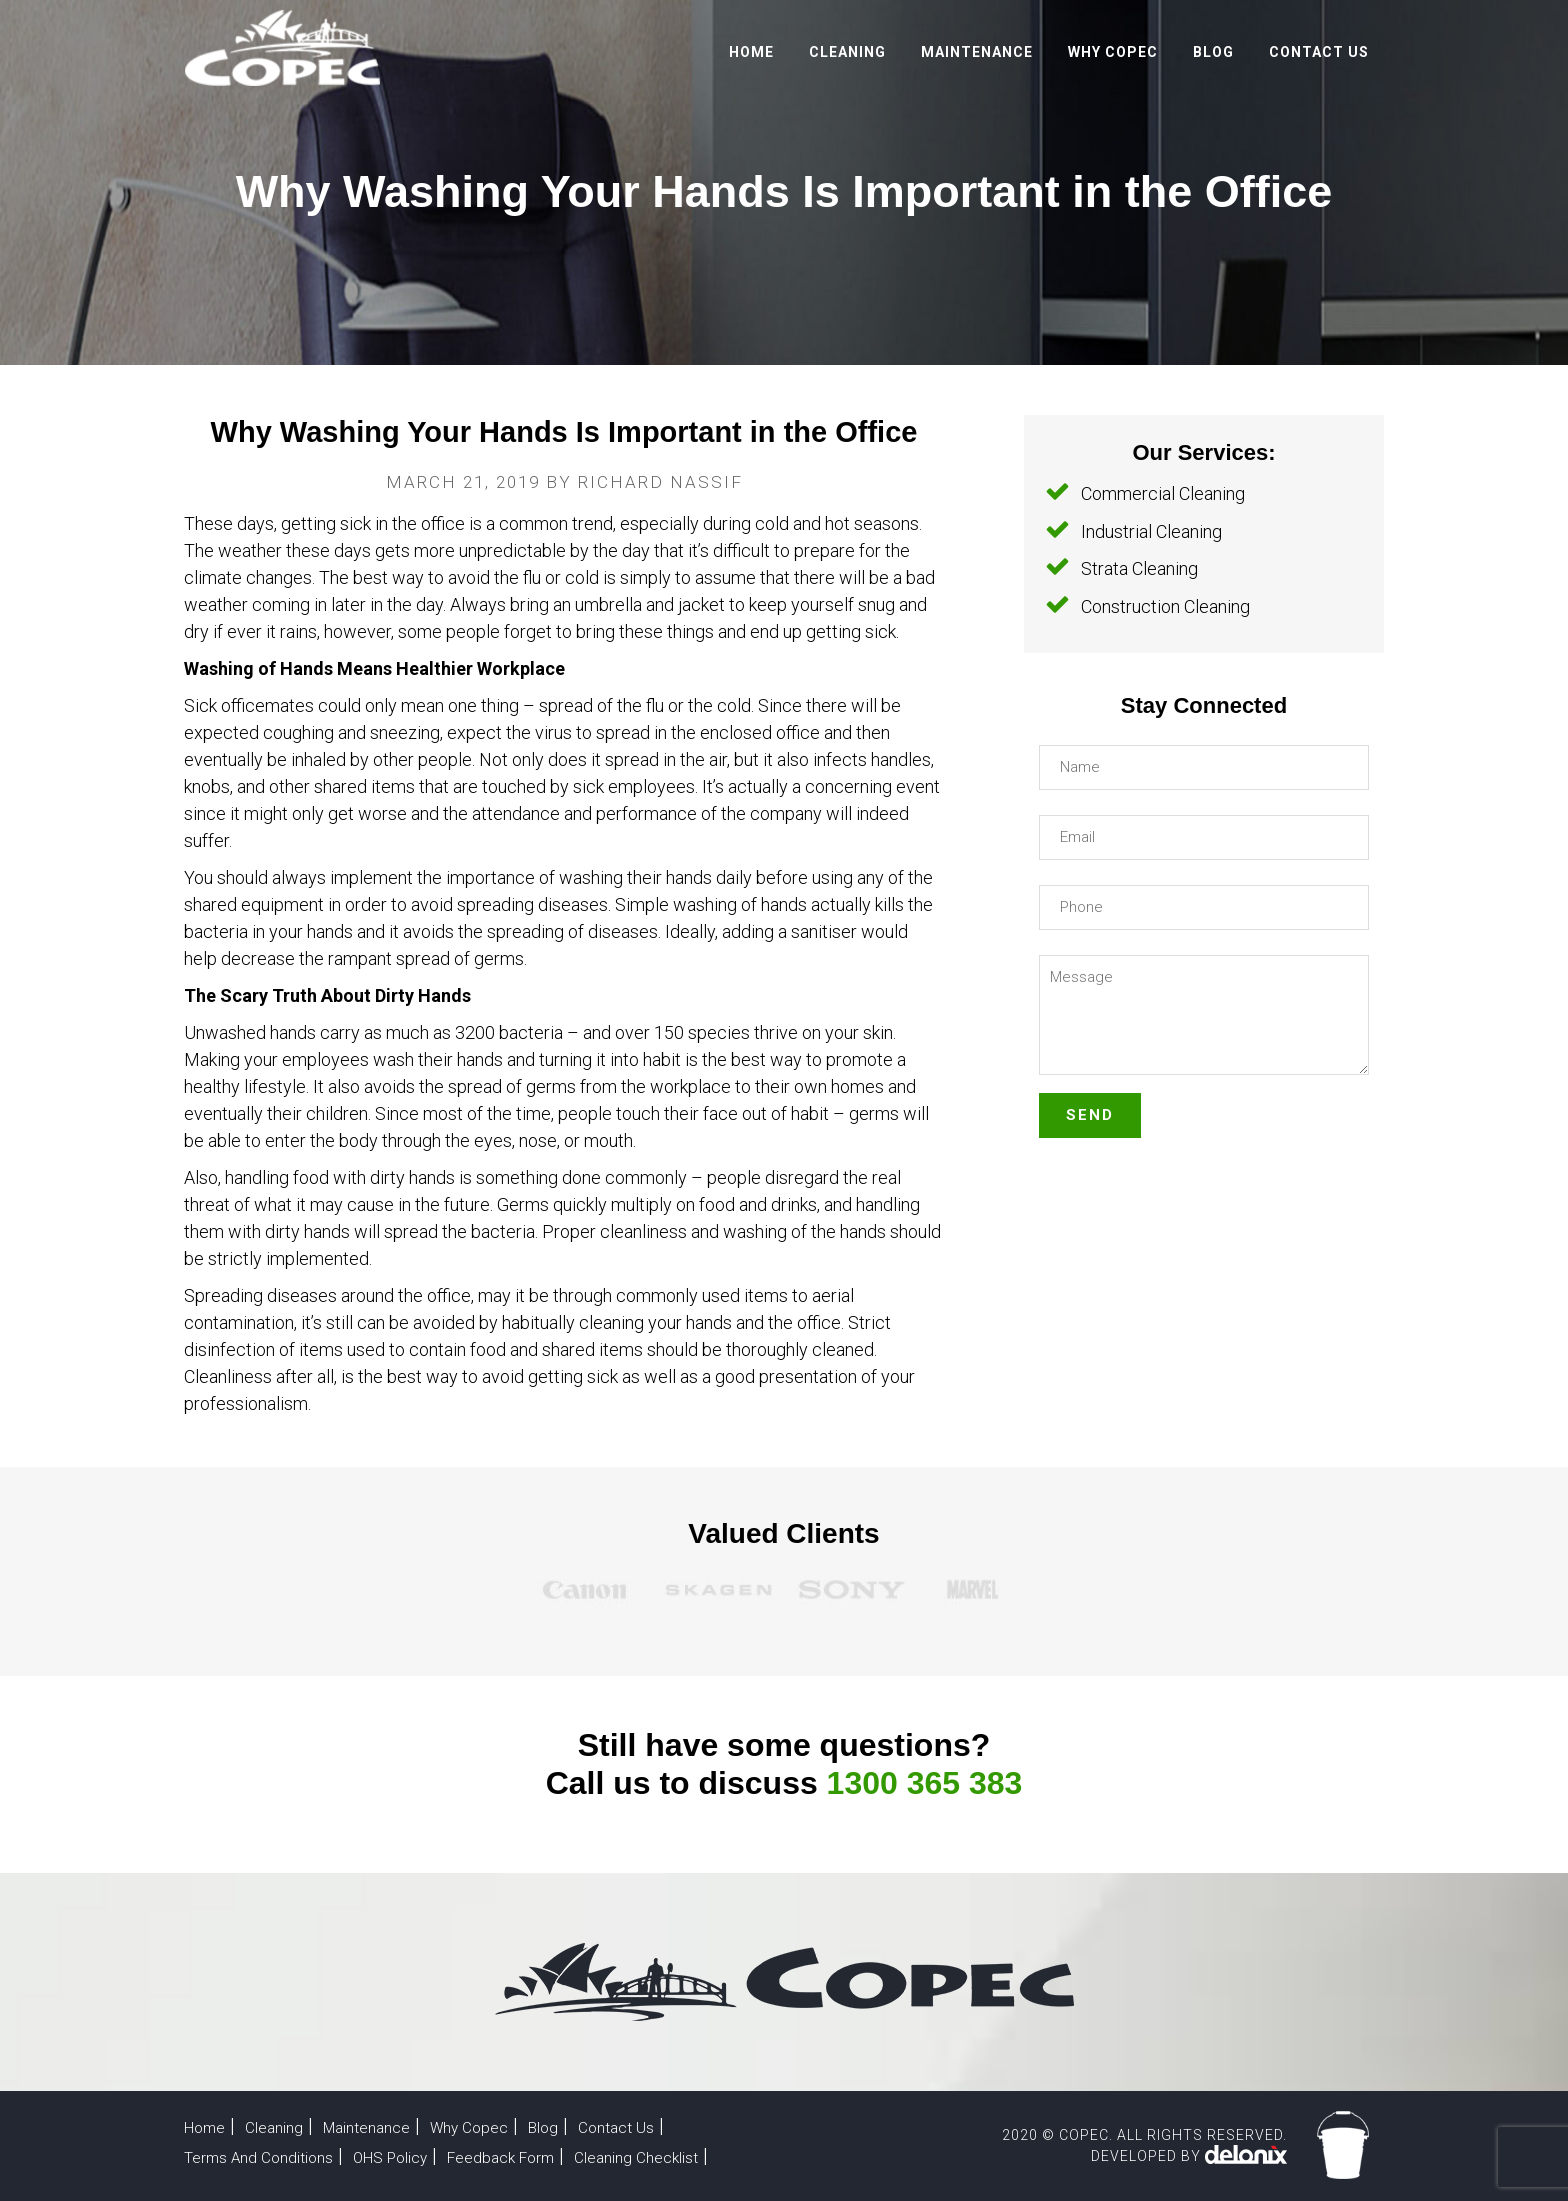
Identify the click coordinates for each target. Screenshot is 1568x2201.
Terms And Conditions (260, 2157)
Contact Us (628, 2127)
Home (205, 2127)
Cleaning (276, 2127)
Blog (553, 2127)
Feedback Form (511, 2157)
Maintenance (371, 2127)
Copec (284, 48)
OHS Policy (396, 2157)
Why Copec (476, 2127)
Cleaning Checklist (651, 2157)
